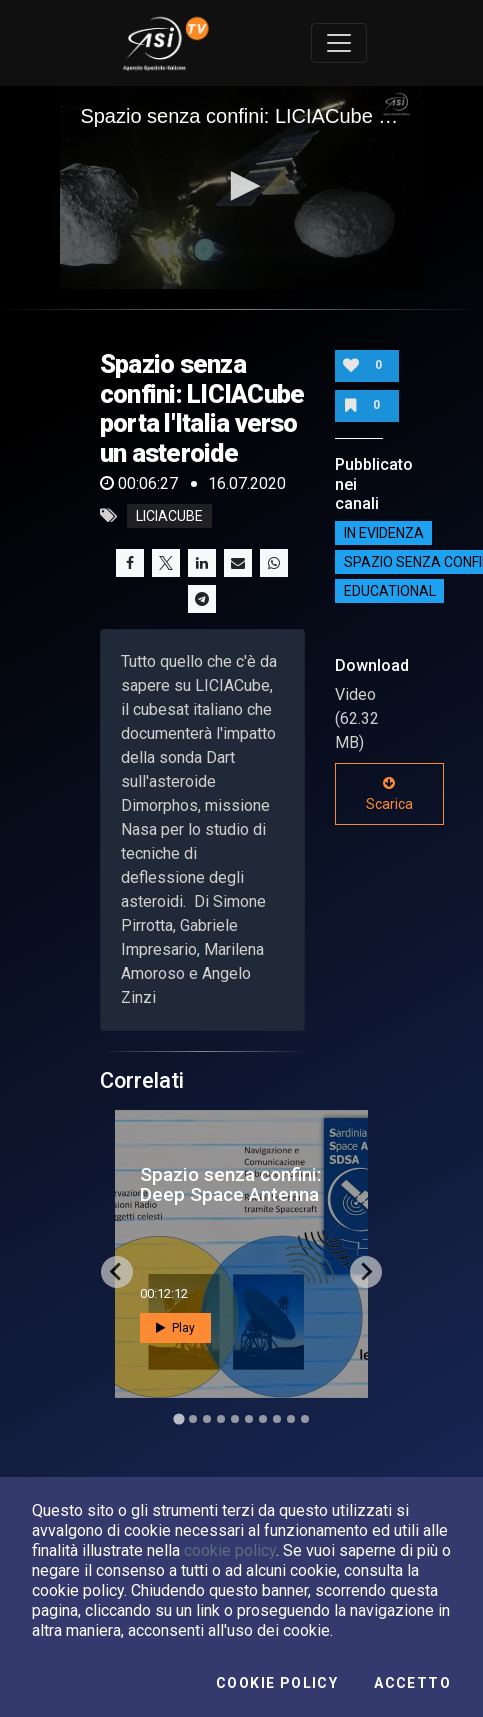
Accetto (412, 1683)
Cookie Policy (277, 1683)
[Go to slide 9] (291, 1419)
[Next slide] (366, 1272)
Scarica (389, 794)
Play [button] (175, 1328)
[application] (241, 188)
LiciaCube (169, 516)
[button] (242, 186)
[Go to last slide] (117, 1272)
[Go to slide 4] (221, 1419)
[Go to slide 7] (263, 1419)
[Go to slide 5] (235, 1419)
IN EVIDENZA (384, 533)
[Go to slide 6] (249, 1419)
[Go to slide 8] (277, 1419)
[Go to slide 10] (305, 1419)
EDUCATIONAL (390, 591)
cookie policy (230, 1550)
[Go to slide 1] (178, 1418)
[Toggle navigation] (339, 43)
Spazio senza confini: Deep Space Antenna (231, 1184)
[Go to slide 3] (207, 1419)
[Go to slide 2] (193, 1419)
